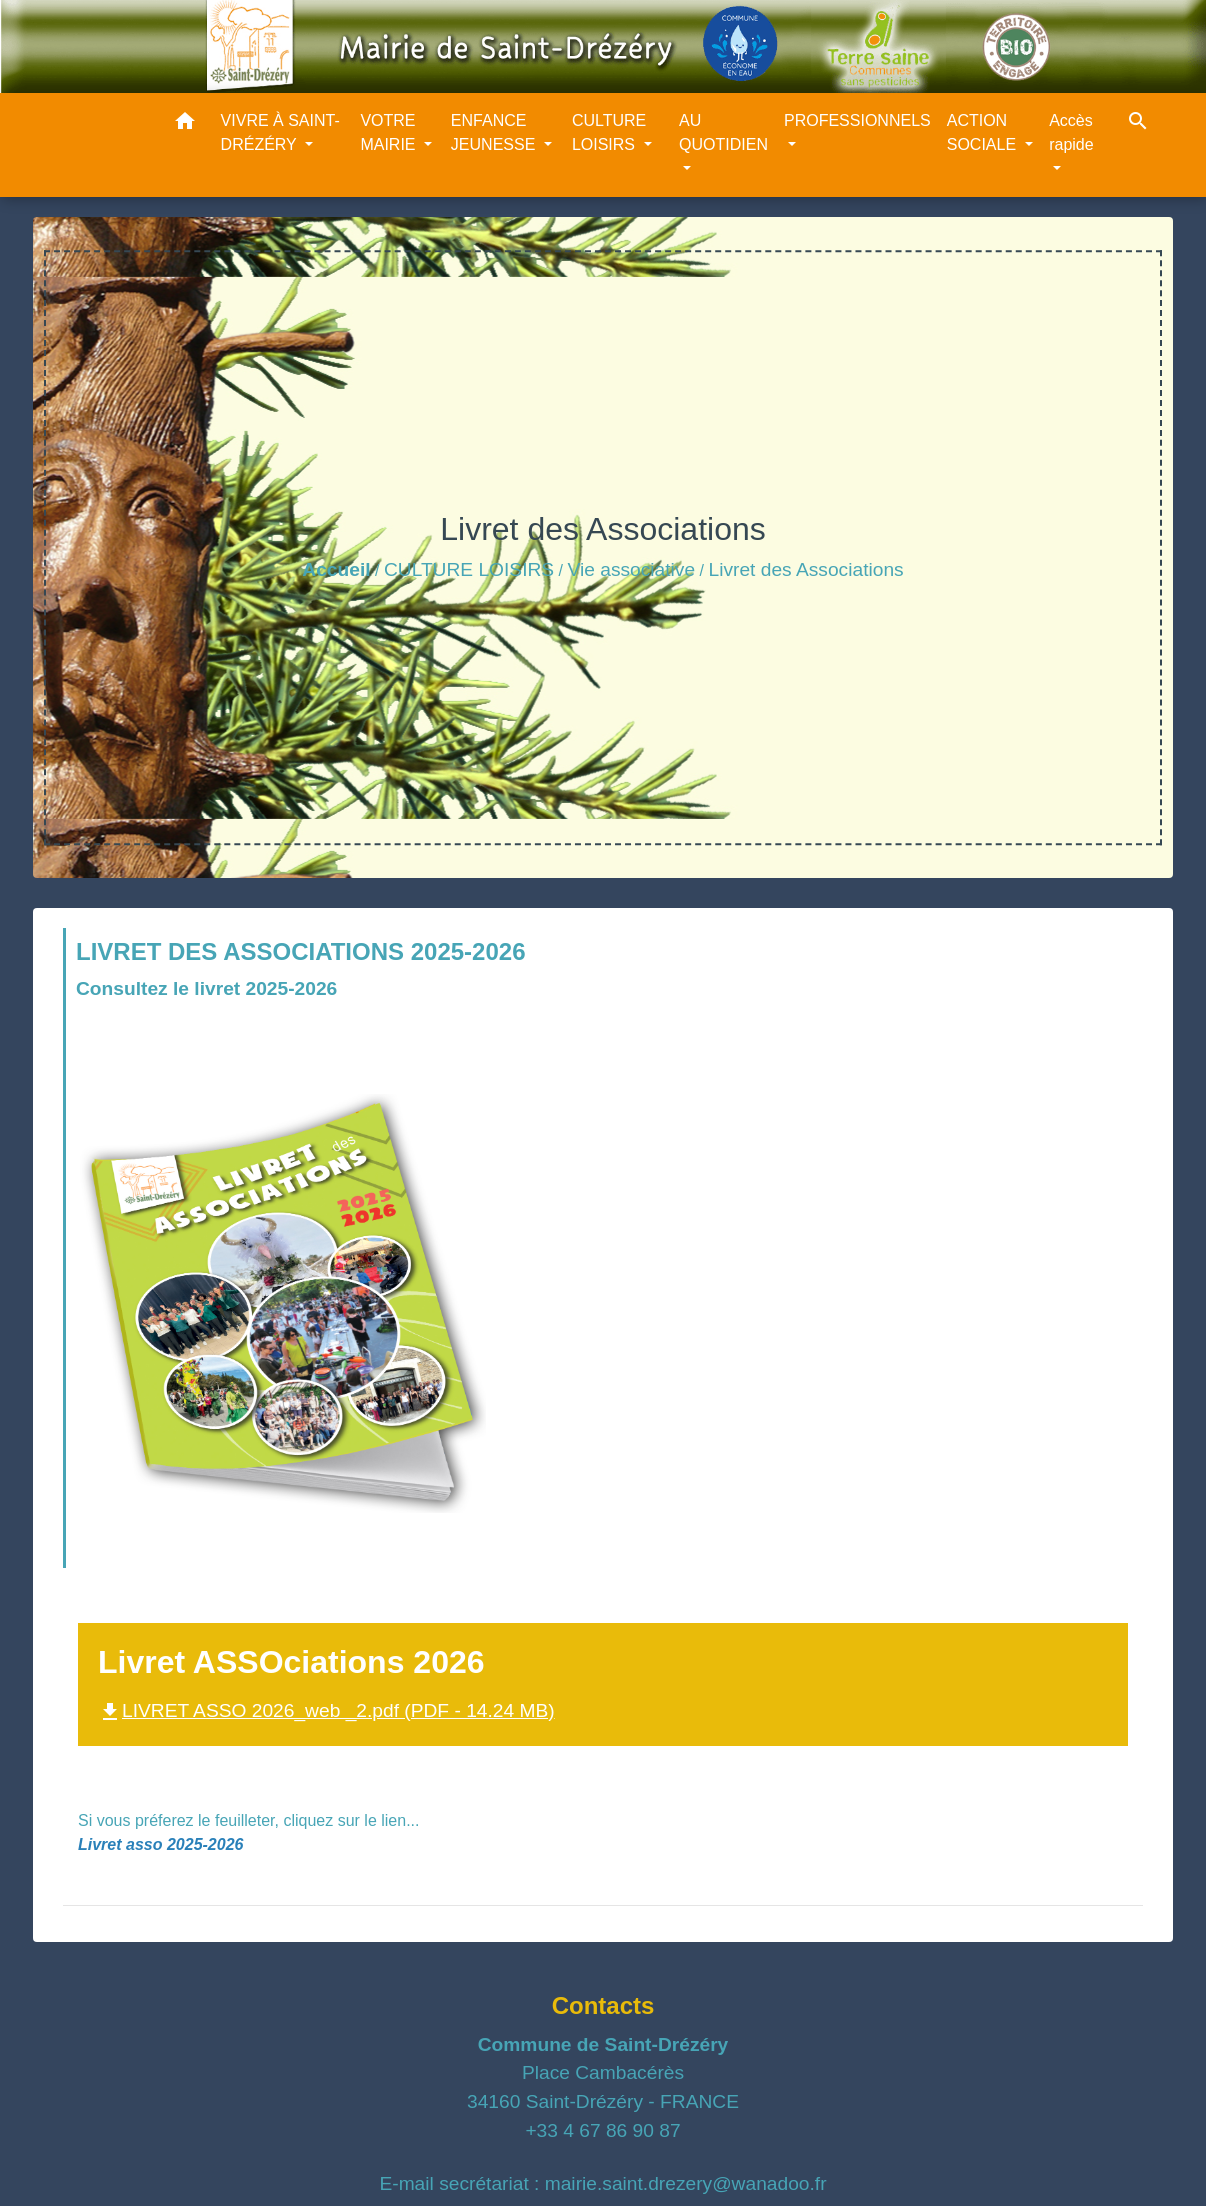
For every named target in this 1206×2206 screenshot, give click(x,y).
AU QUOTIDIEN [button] (723, 132)
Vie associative (632, 569)
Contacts (603, 2005)
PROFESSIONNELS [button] (857, 120)
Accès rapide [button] (1071, 132)
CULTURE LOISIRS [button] (609, 132)
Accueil (336, 569)
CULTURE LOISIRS (469, 569)
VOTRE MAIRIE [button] (390, 132)
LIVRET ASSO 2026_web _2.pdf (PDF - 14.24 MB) (326, 1710)
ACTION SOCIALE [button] (984, 132)
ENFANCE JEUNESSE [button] (495, 132)
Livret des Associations (805, 569)
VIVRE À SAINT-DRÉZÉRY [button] (280, 132)
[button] (185, 124)
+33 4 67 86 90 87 (602, 2130)
